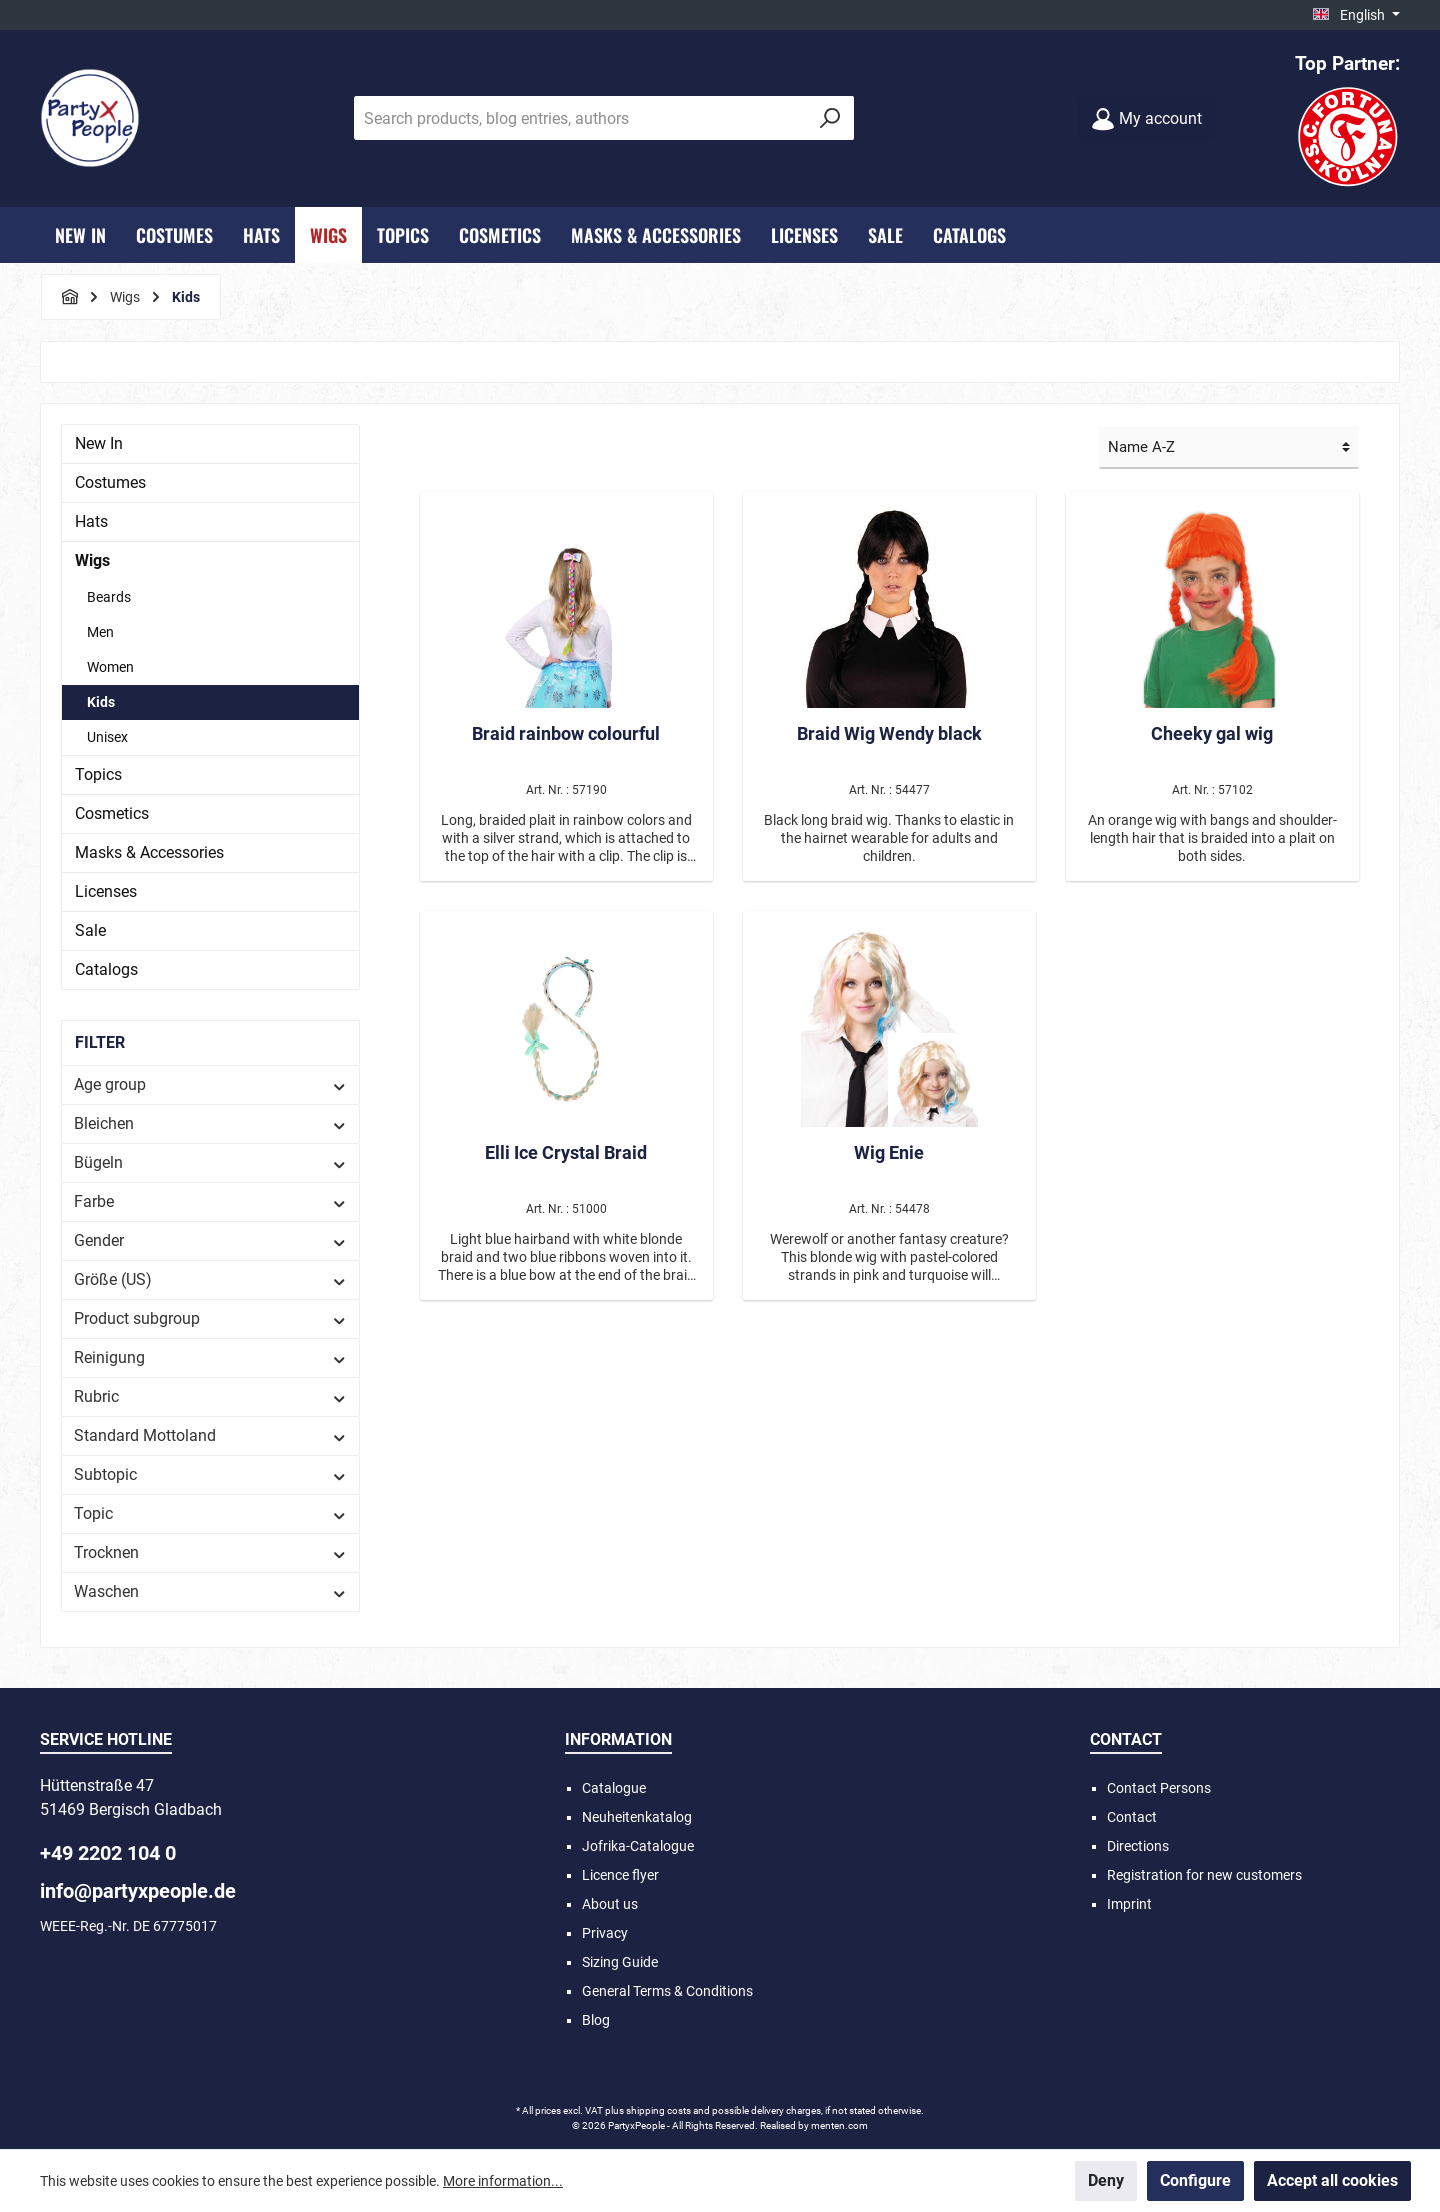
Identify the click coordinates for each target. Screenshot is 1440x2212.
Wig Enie (889, 1152)
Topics (98, 774)
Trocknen (210, 1552)
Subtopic (210, 1474)
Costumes (110, 482)
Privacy (605, 1933)
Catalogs (106, 969)
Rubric (210, 1396)
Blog (596, 2020)
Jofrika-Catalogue (638, 1846)
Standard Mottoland (210, 1435)
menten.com (839, 2125)
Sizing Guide (620, 1962)
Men (100, 632)
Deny (1106, 2180)
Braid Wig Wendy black (889, 733)
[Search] (830, 118)
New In (99, 443)
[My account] (1146, 118)
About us (610, 1904)
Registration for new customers (1204, 1875)
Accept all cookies (1332, 2180)
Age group (210, 1084)
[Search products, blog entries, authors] (581, 118)
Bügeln (210, 1162)
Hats (91, 521)
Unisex (107, 737)
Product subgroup (210, 1318)
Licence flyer (620, 1875)
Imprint (1129, 1904)
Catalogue (614, 1788)
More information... (503, 2181)
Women (110, 667)
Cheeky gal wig (1212, 733)
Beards (109, 597)
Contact (1132, 1817)
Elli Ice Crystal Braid (566, 1152)
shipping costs (658, 2110)
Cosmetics (112, 813)
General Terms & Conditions (667, 1991)
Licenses (106, 891)
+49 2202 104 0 (108, 1853)
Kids (101, 702)
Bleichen (210, 1123)
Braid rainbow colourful (566, 733)
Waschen (210, 1591)
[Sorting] (1229, 448)
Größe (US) (210, 1279)
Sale (90, 930)
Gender (210, 1240)
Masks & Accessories (149, 852)
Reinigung (210, 1357)
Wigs (92, 560)
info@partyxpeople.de (138, 1891)
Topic (210, 1513)
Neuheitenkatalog (637, 1817)
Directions (1138, 1846)
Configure (1195, 2180)
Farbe (210, 1201)
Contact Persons (1159, 1788)
